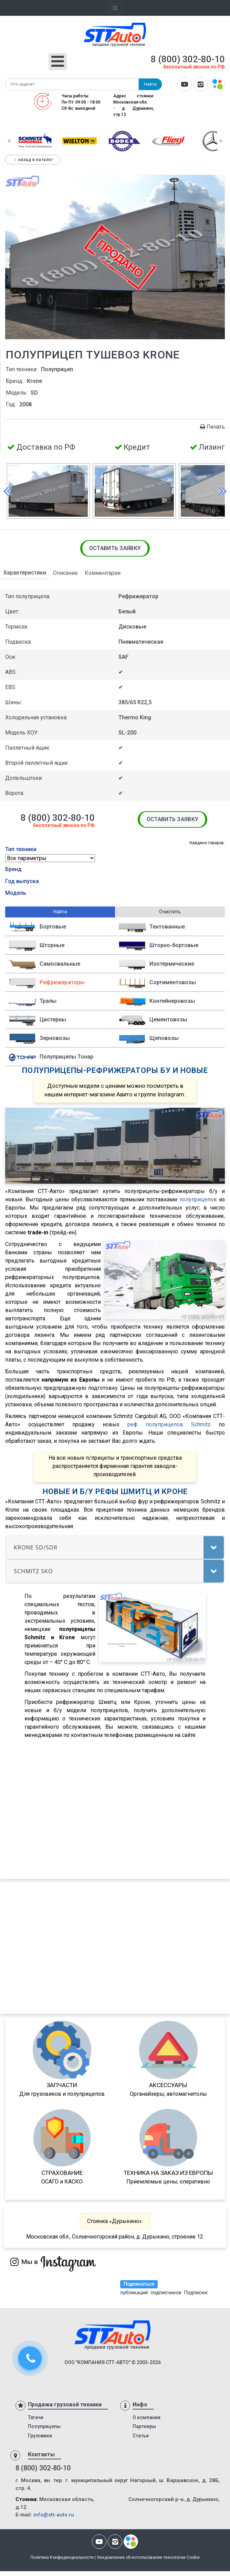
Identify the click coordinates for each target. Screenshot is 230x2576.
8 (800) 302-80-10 (188, 59)
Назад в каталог (32, 159)
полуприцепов (198, 1199)
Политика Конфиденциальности (62, 2557)
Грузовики (40, 2435)
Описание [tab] (65, 573)
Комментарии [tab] (103, 573)
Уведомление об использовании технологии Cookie (148, 2557)
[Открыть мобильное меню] (58, 61)
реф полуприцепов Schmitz (169, 1424)
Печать (212, 426)
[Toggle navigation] (115, 7)
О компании (146, 2417)
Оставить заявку (115, 548)
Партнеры (144, 2426)
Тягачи (35, 2417)
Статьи (141, 2435)
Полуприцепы (44, 2426)
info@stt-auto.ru (53, 2515)
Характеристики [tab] (24, 572)
